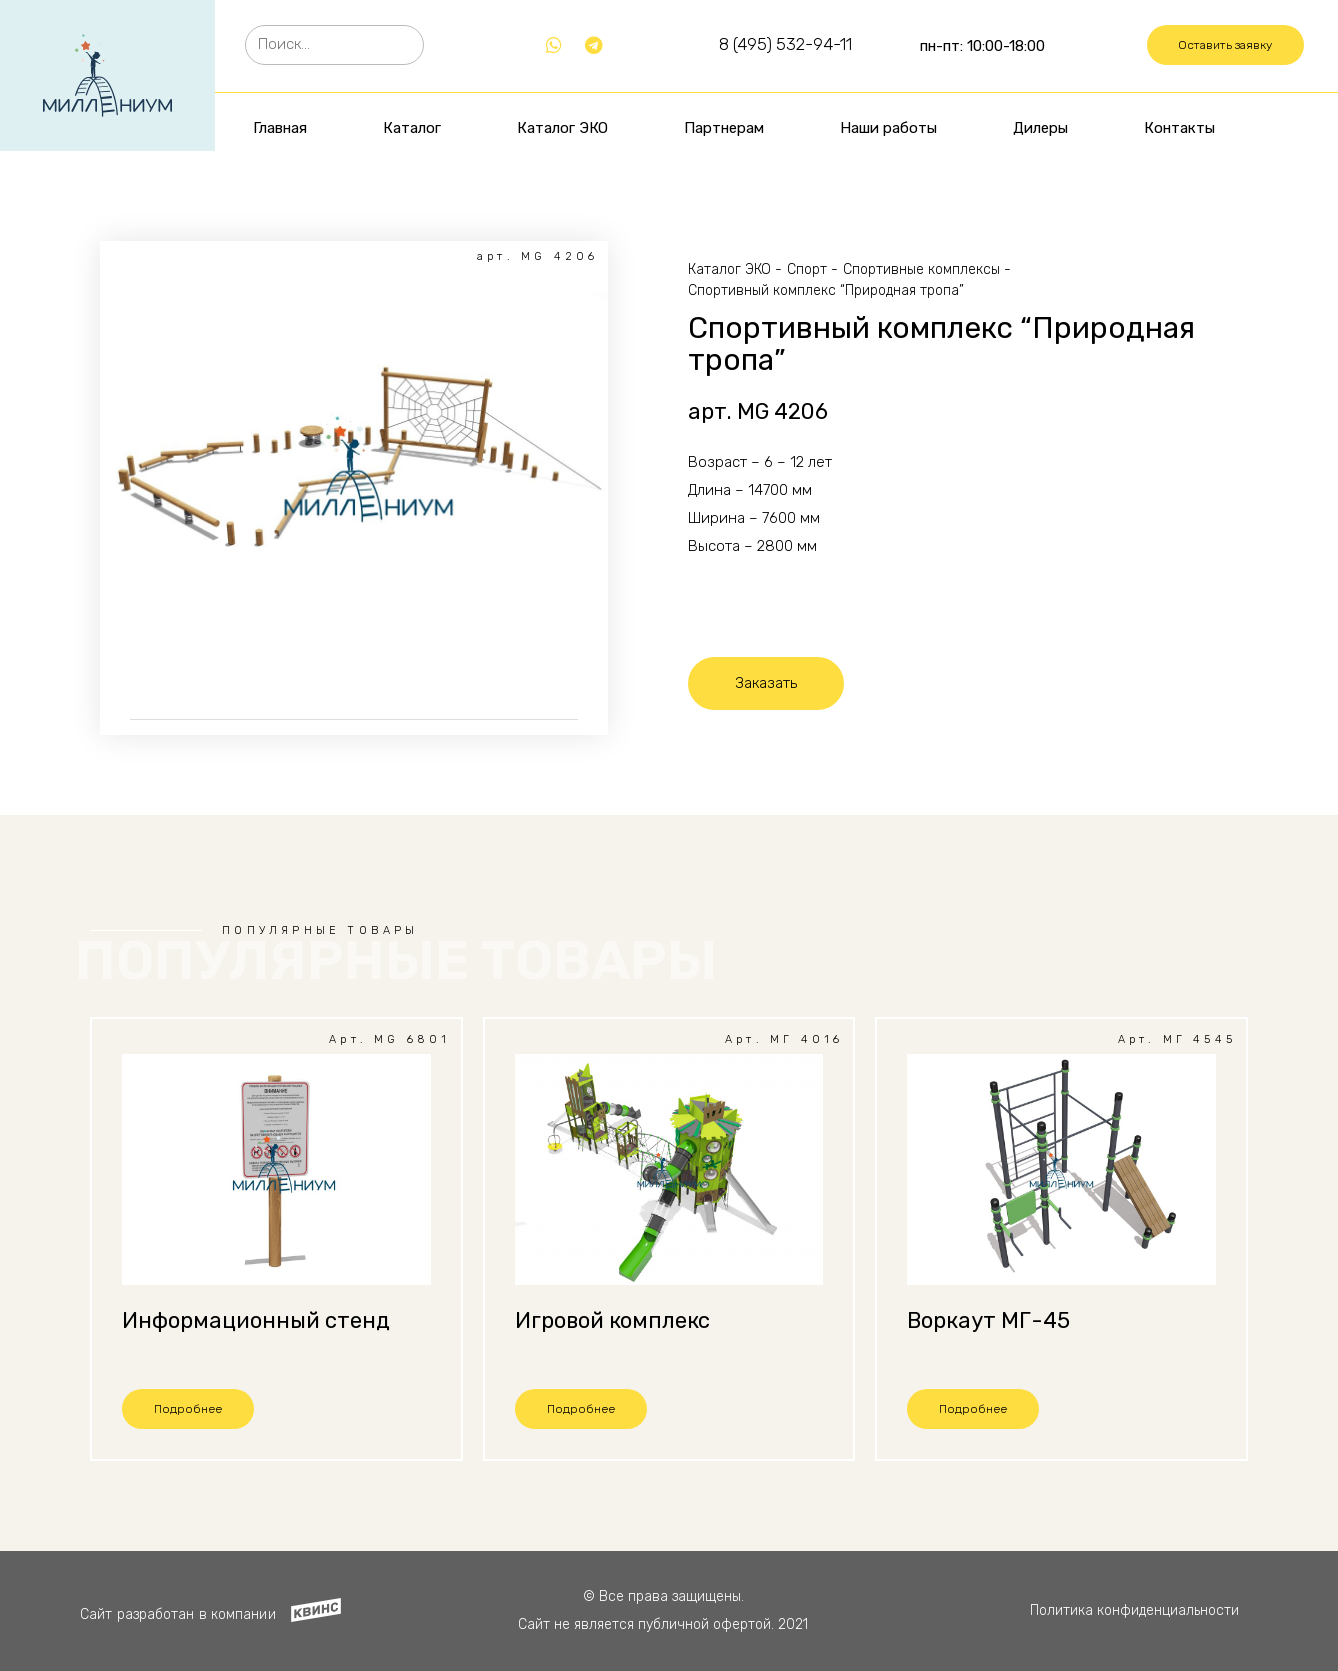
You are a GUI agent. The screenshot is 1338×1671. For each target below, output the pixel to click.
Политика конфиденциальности (1134, 1610)
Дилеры (1040, 128)
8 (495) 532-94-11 (785, 44)
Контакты (1179, 128)
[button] (1225, 45)
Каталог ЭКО (562, 128)
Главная (280, 128)
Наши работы (888, 128)
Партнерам (724, 128)
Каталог (412, 128)
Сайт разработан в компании (178, 1614)
